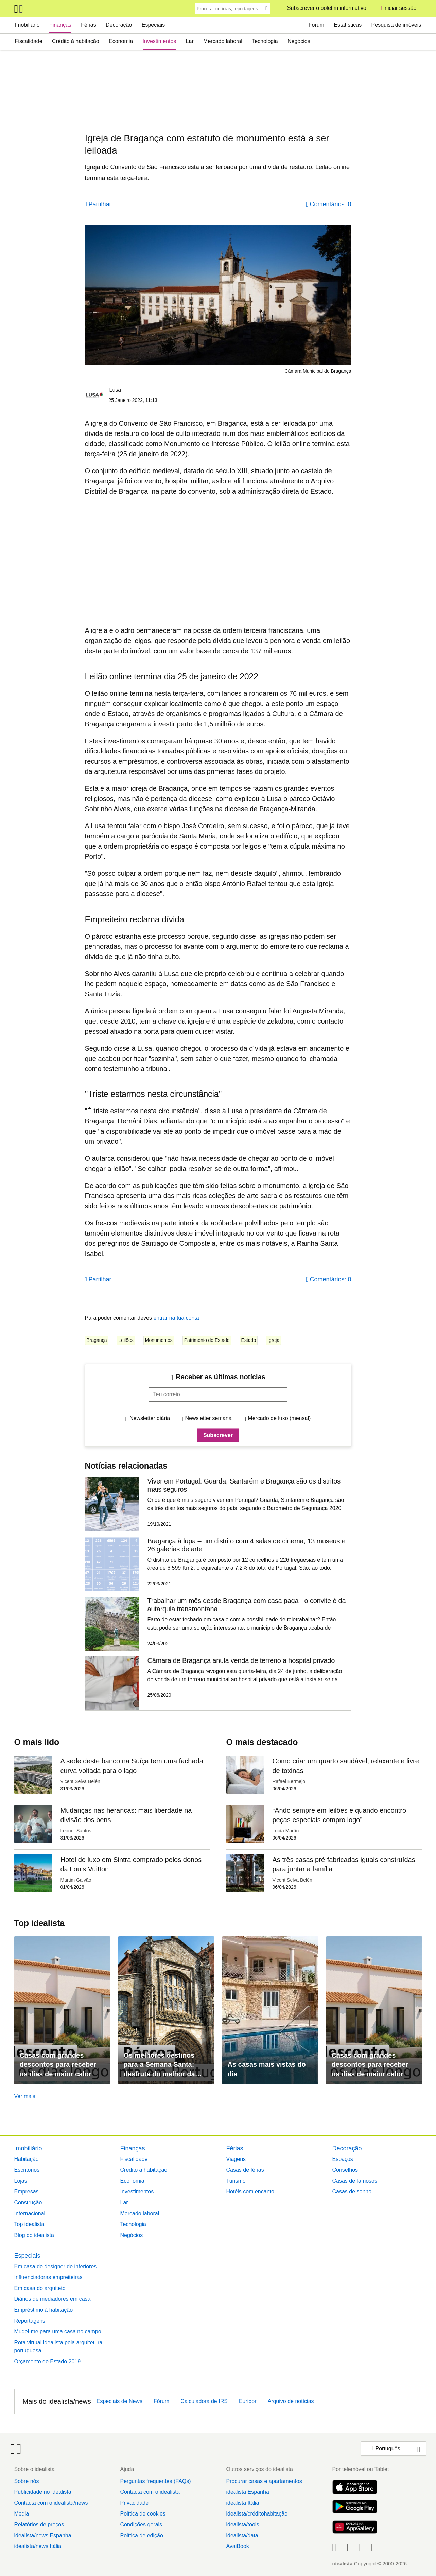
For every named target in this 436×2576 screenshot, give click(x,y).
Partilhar (100, 204)
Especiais (153, 25)
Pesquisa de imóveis (396, 25)
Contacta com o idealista (149, 2492)
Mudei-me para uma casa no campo (57, 2331)
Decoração (119, 25)
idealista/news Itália (38, 2546)
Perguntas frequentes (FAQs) (155, 2481)
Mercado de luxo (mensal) (279, 1418)
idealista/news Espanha (42, 2535)
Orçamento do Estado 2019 (47, 2361)
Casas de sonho (352, 2192)
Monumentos (159, 1340)
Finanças (60, 25)
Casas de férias (245, 2170)
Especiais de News (119, 2401)
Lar (190, 41)
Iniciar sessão (400, 8)
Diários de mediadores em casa (52, 2299)
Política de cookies (142, 2514)
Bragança (97, 1340)
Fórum (316, 25)
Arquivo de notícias (290, 2401)
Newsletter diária (149, 1418)
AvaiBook (237, 2546)
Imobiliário (27, 25)
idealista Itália (242, 2503)
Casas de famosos (355, 2181)
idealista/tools (242, 2524)
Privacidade (134, 2503)
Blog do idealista (34, 2235)
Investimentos (159, 41)
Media (21, 2514)
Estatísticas (348, 25)
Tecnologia (265, 41)
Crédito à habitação (75, 41)
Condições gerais (141, 2524)
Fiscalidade (28, 41)
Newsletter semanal (209, 1418)
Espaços (342, 2159)
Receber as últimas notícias (220, 1377)
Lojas (20, 2181)
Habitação (26, 2159)
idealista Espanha (247, 2492)
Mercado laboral (222, 41)
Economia (121, 41)
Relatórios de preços (39, 2524)
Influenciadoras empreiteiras (48, 2277)
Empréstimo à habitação (43, 2310)
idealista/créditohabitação (256, 2514)
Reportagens (30, 2321)
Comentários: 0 (330, 204)
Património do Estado (207, 1340)
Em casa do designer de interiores (55, 2266)
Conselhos (345, 2170)
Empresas (26, 2192)
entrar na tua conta (176, 1318)
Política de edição (141, 2535)
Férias (88, 25)
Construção (28, 2202)
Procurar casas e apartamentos (264, 2481)
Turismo (236, 2181)
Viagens (236, 2159)
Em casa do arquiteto (40, 2288)
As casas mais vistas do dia (267, 2069)
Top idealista (29, 2224)
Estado (248, 1340)
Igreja (273, 1340)
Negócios (298, 41)
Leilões (125, 1340)
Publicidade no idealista (42, 2492)
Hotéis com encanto (250, 2192)
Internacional (30, 2213)
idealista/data (242, 2535)
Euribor (248, 2401)
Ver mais (24, 2096)
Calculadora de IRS (204, 2401)
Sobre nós (26, 2481)
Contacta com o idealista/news (51, 2503)
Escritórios (27, 2170)
